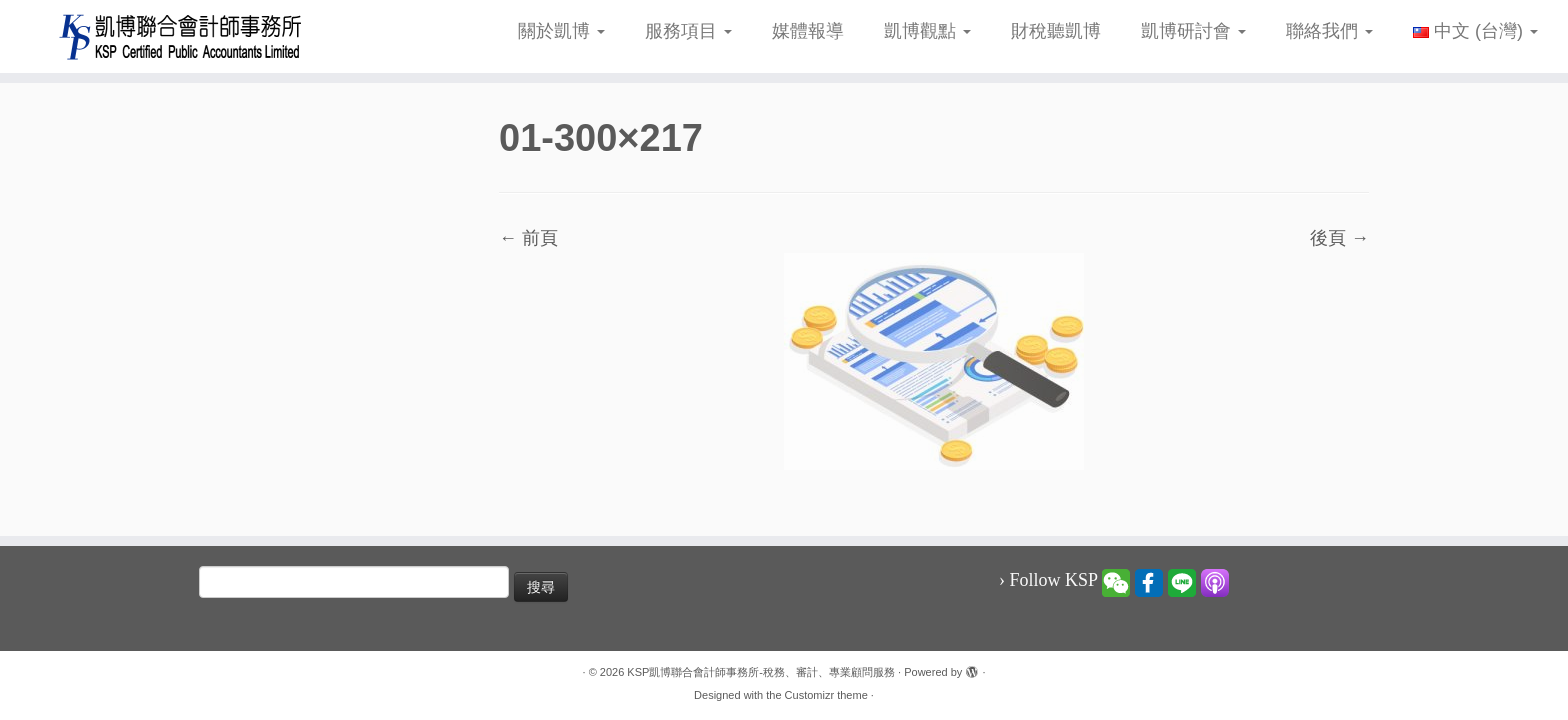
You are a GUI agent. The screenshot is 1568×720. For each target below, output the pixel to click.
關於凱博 (561, 31)
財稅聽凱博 (1056, 31)
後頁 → (1339, 238)
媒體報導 (808, 31)
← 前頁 (528, 238)
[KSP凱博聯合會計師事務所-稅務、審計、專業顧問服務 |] (181, 36)
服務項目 (688, 31)
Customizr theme (826, 695)
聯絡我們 (1329, 31)
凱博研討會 (1193, 31)
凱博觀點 (927, 31)
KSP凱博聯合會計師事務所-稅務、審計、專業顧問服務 (761, 672)
